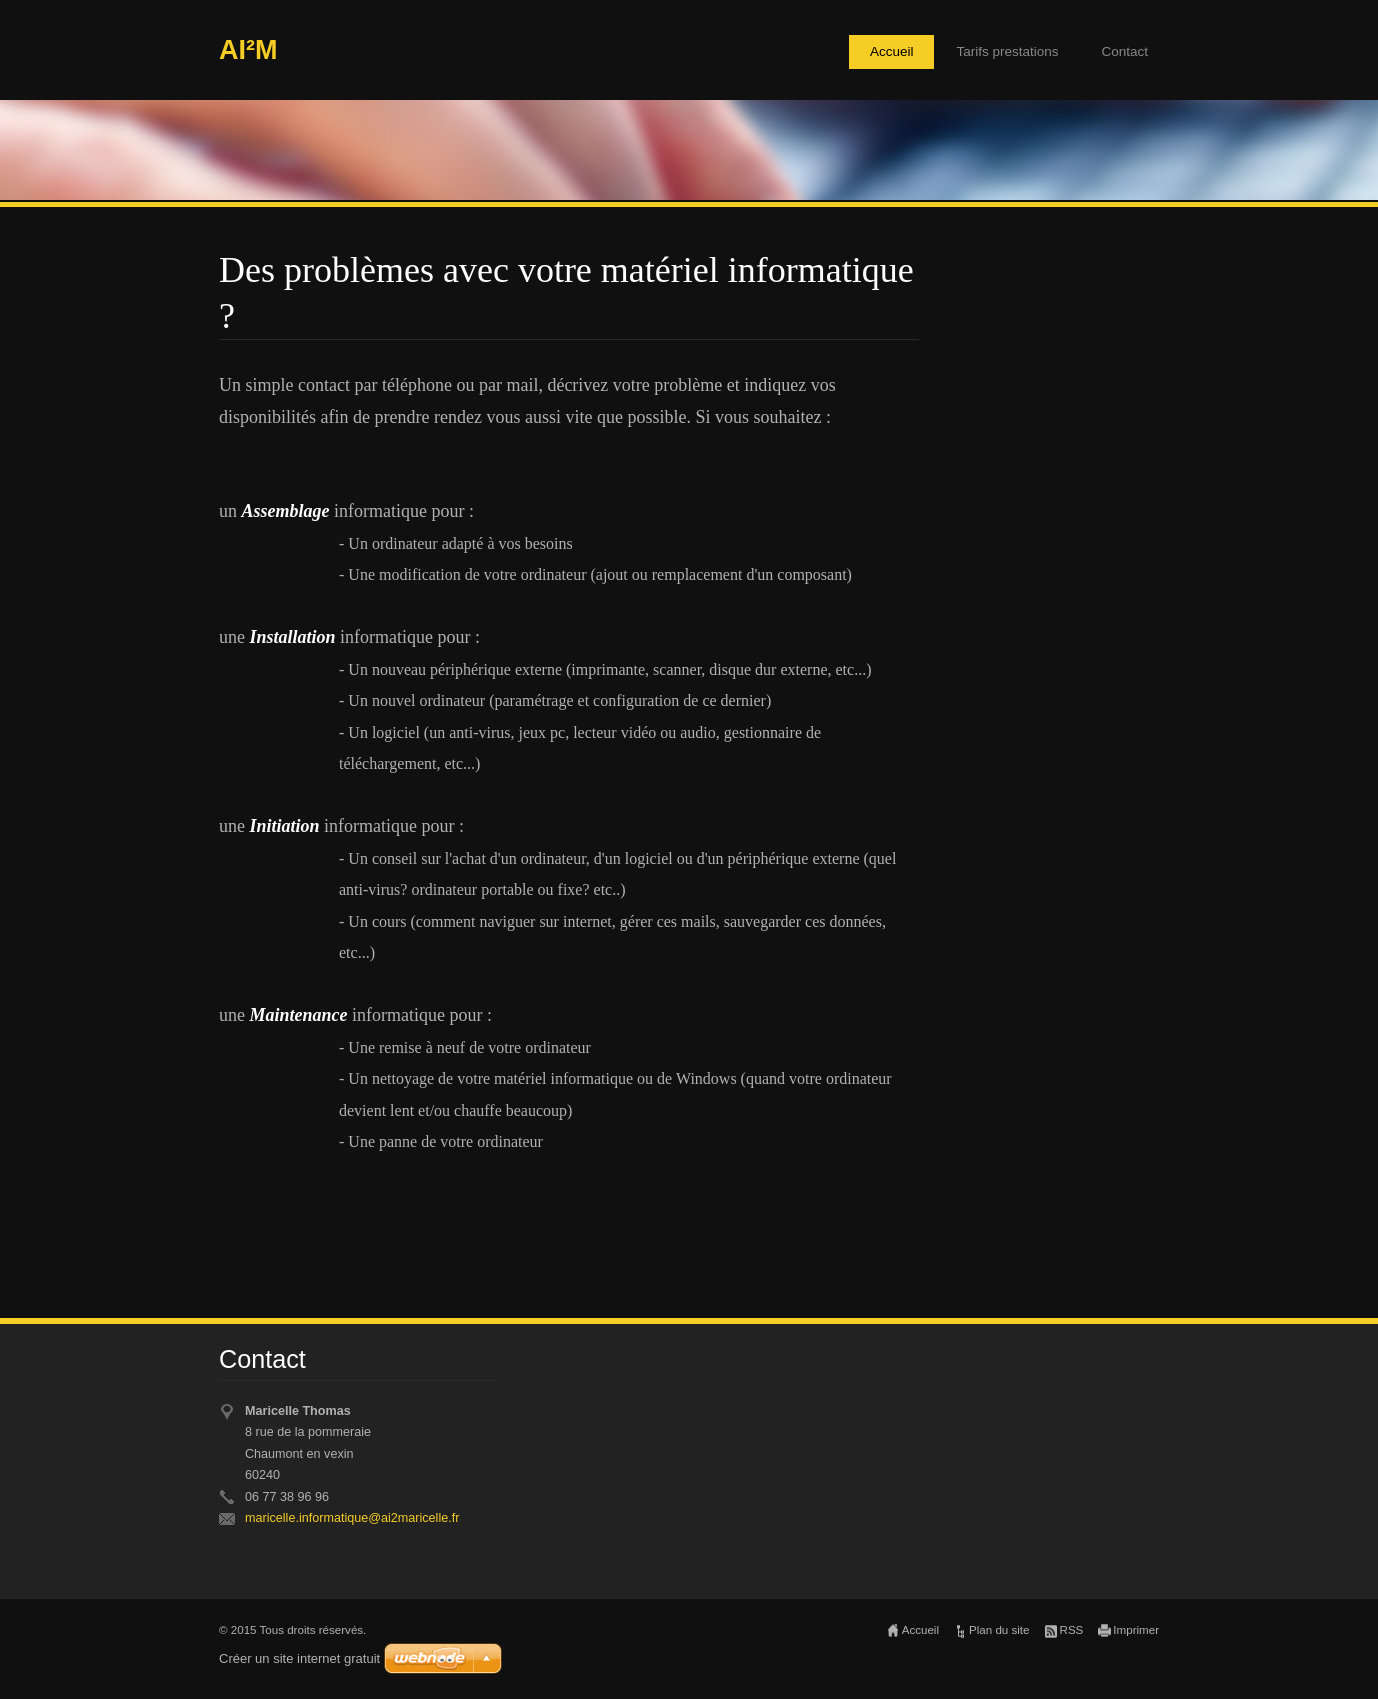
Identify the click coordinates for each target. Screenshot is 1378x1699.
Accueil (892, 51)
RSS (1072, 1630)
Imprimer (1136, 1630)
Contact (1124, 51)
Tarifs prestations (1007, 51)
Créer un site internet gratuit (299, 1658)
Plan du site (999, 1630)
